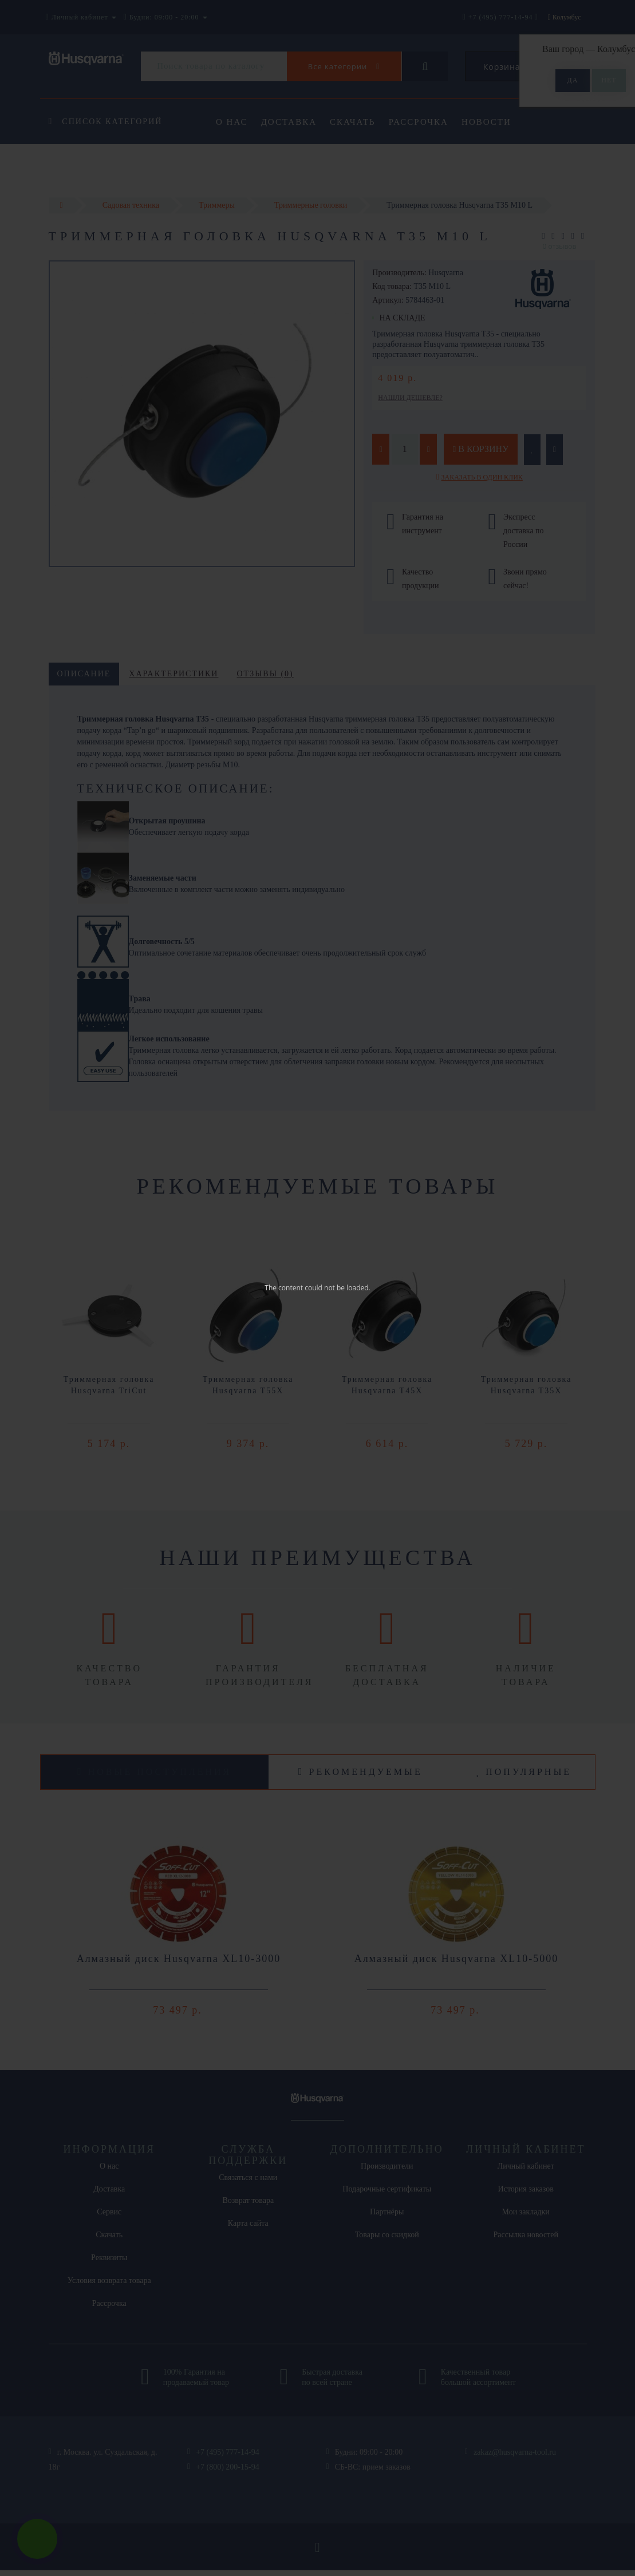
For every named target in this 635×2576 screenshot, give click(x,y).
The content (284, 1288)
